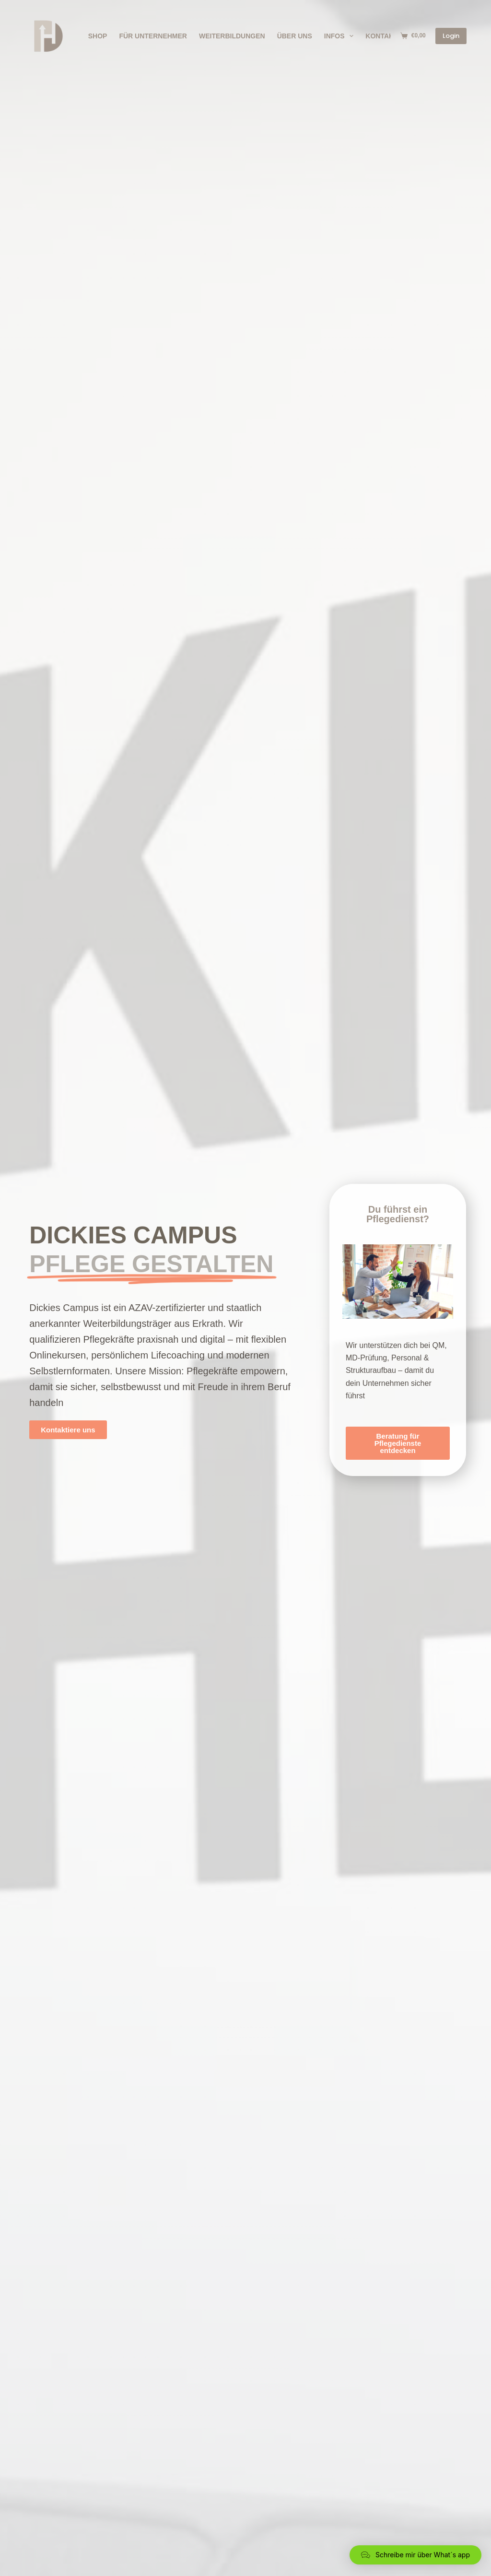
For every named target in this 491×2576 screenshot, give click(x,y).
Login (451, 35)
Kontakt (381, 36)
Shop (97, 36)
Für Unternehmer (153, 36)
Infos (341, 36)
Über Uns (294, 36)
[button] (415, 2554)
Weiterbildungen (232, 36)
